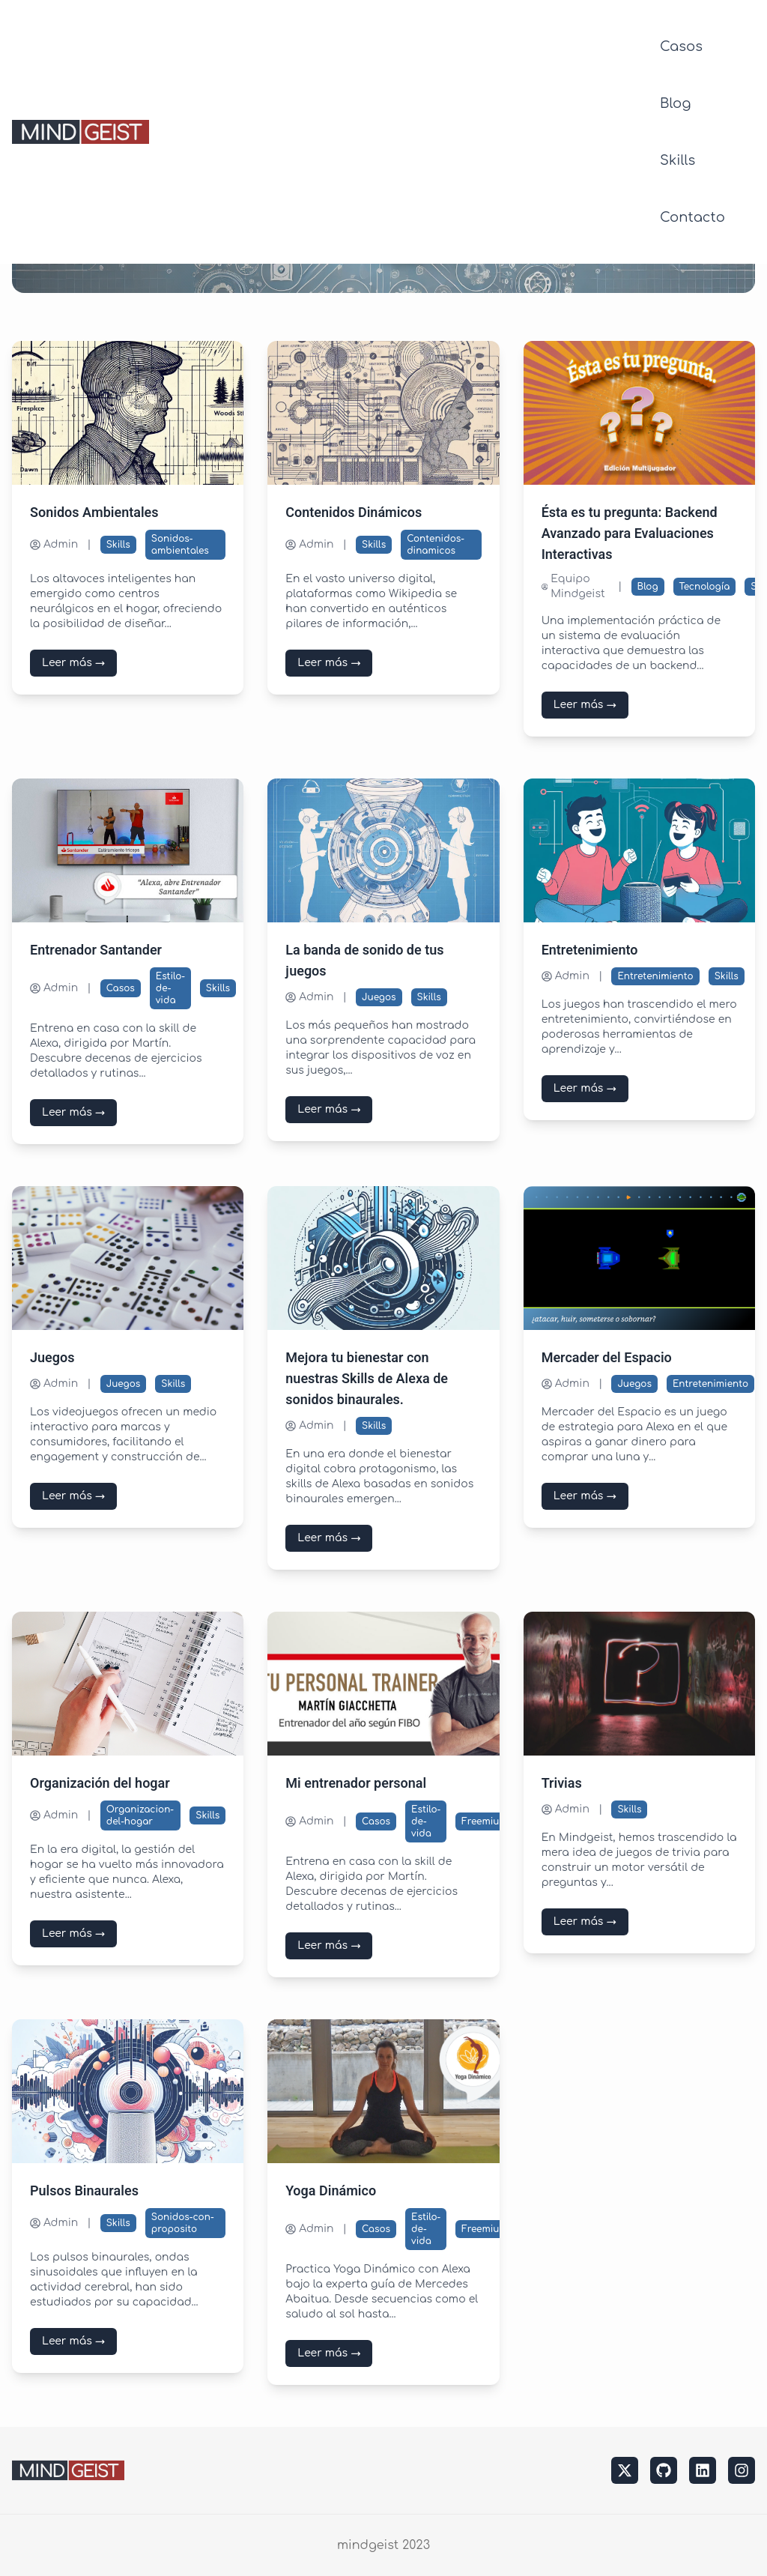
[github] (663, 2470)
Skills (677, 160)
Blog (675, 103)
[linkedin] (702, 2470)
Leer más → (73, 662)
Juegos (379, 997)
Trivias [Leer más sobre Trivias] (562, 1784)
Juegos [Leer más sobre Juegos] (52, 1358)
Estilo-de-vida (170, 988)
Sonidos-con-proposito (182, 2223)
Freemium (484, 1821)
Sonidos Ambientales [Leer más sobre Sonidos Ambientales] (94, 513)
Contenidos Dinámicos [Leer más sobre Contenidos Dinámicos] (353, 513)
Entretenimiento (655, 976)
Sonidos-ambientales (180, 544)
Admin (54, 544)
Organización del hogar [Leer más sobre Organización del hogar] (100, 1784)
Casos (681, 46)
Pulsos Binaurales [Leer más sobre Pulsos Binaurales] (84, 2191)
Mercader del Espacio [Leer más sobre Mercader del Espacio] (607, 1358)
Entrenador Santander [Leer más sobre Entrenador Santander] (96, 950)
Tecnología (704, 586)
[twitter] (624, 2470)
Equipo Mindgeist (573, 586)
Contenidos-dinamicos (435, 544)
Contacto (692, 217)
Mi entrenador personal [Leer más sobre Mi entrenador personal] (355, 1784)
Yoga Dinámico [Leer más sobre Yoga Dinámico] (330, 2191)
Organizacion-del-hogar (140, 1815)
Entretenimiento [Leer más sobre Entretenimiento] (590, 950)
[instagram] (741, 2470)
